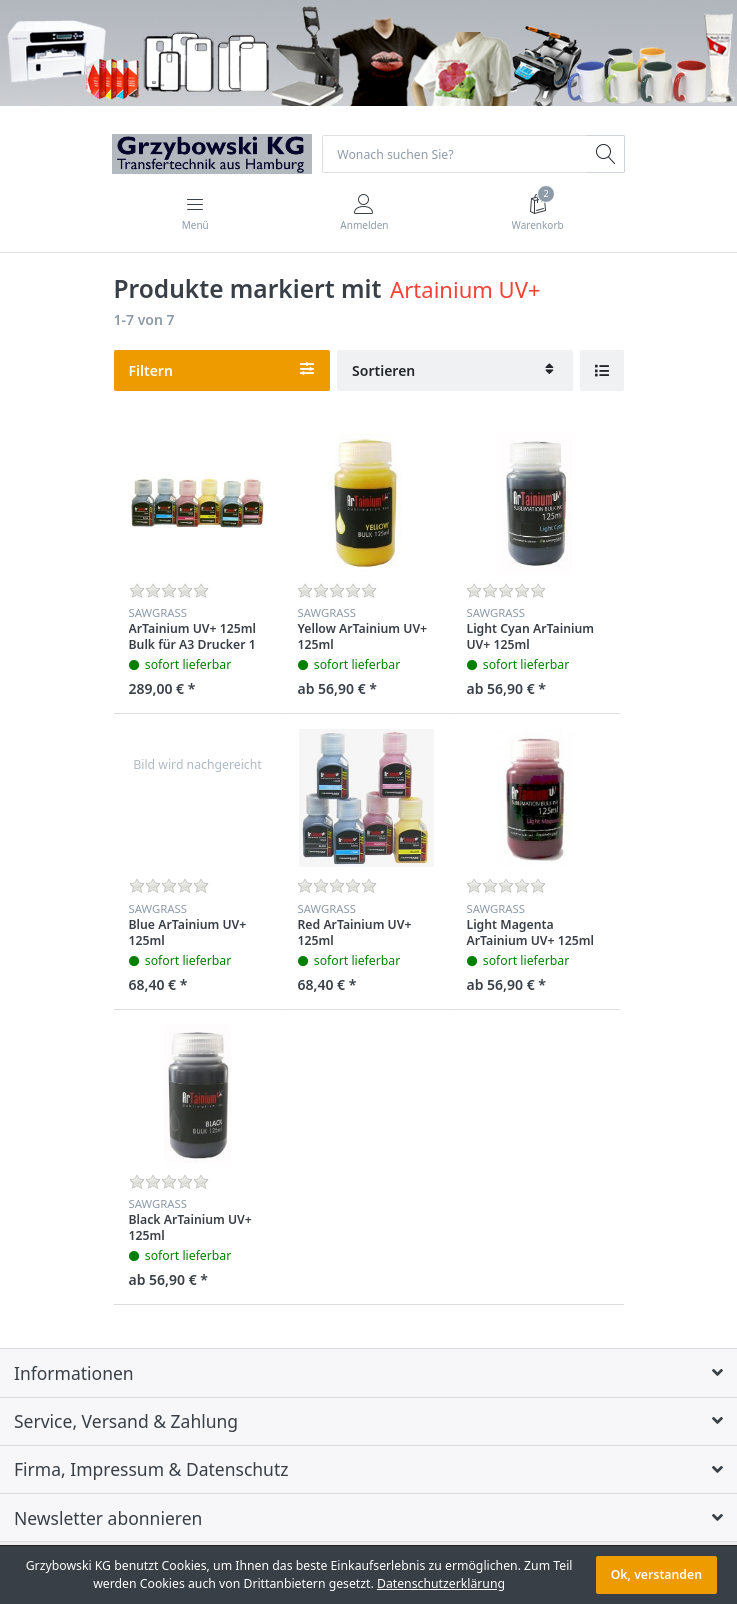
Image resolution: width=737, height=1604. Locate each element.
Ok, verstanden (656, 1574)
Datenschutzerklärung (441, 1583)
